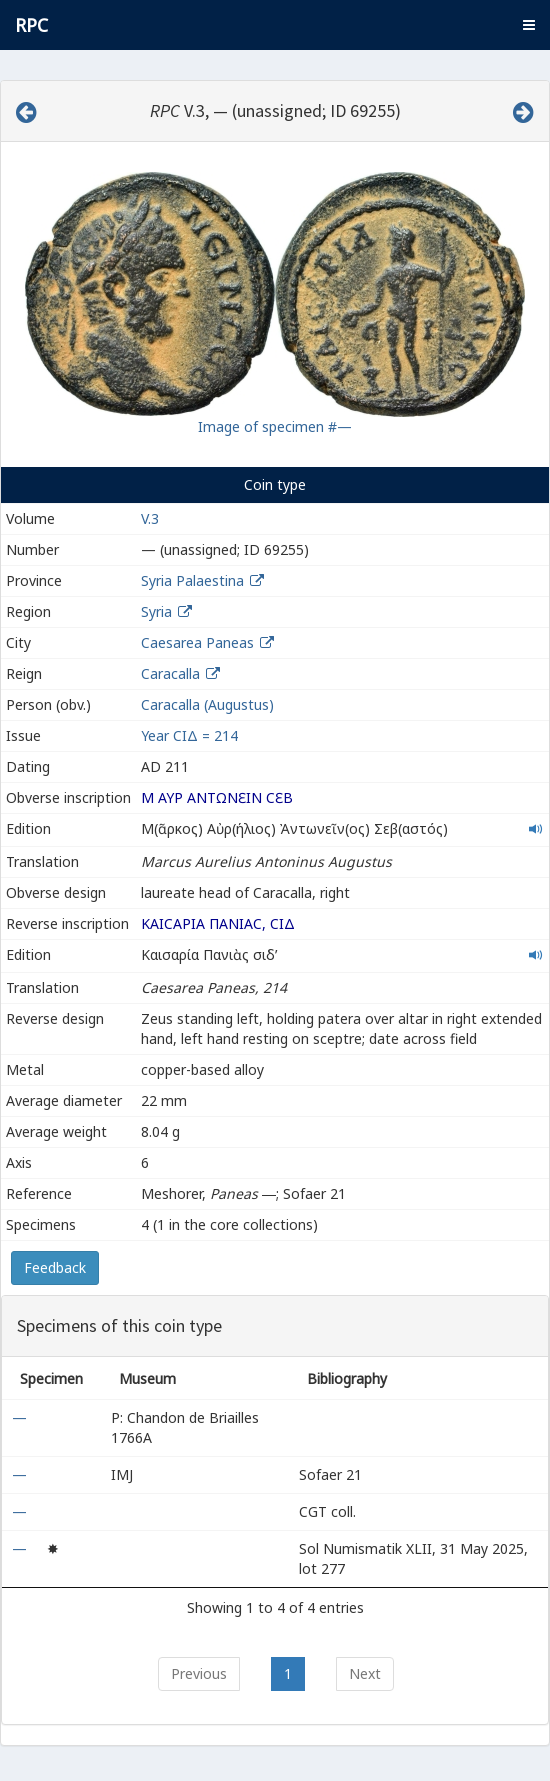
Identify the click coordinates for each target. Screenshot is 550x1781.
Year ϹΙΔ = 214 (189, 735)
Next (365, 1673)
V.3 (150, 518)
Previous (199, 1673)
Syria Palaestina (192, 580)
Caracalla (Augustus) (207, 704)
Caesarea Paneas (197, 642)
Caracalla (170, 673)
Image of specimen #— (275, 426)
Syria (156, 611)
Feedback (55, 1267)
